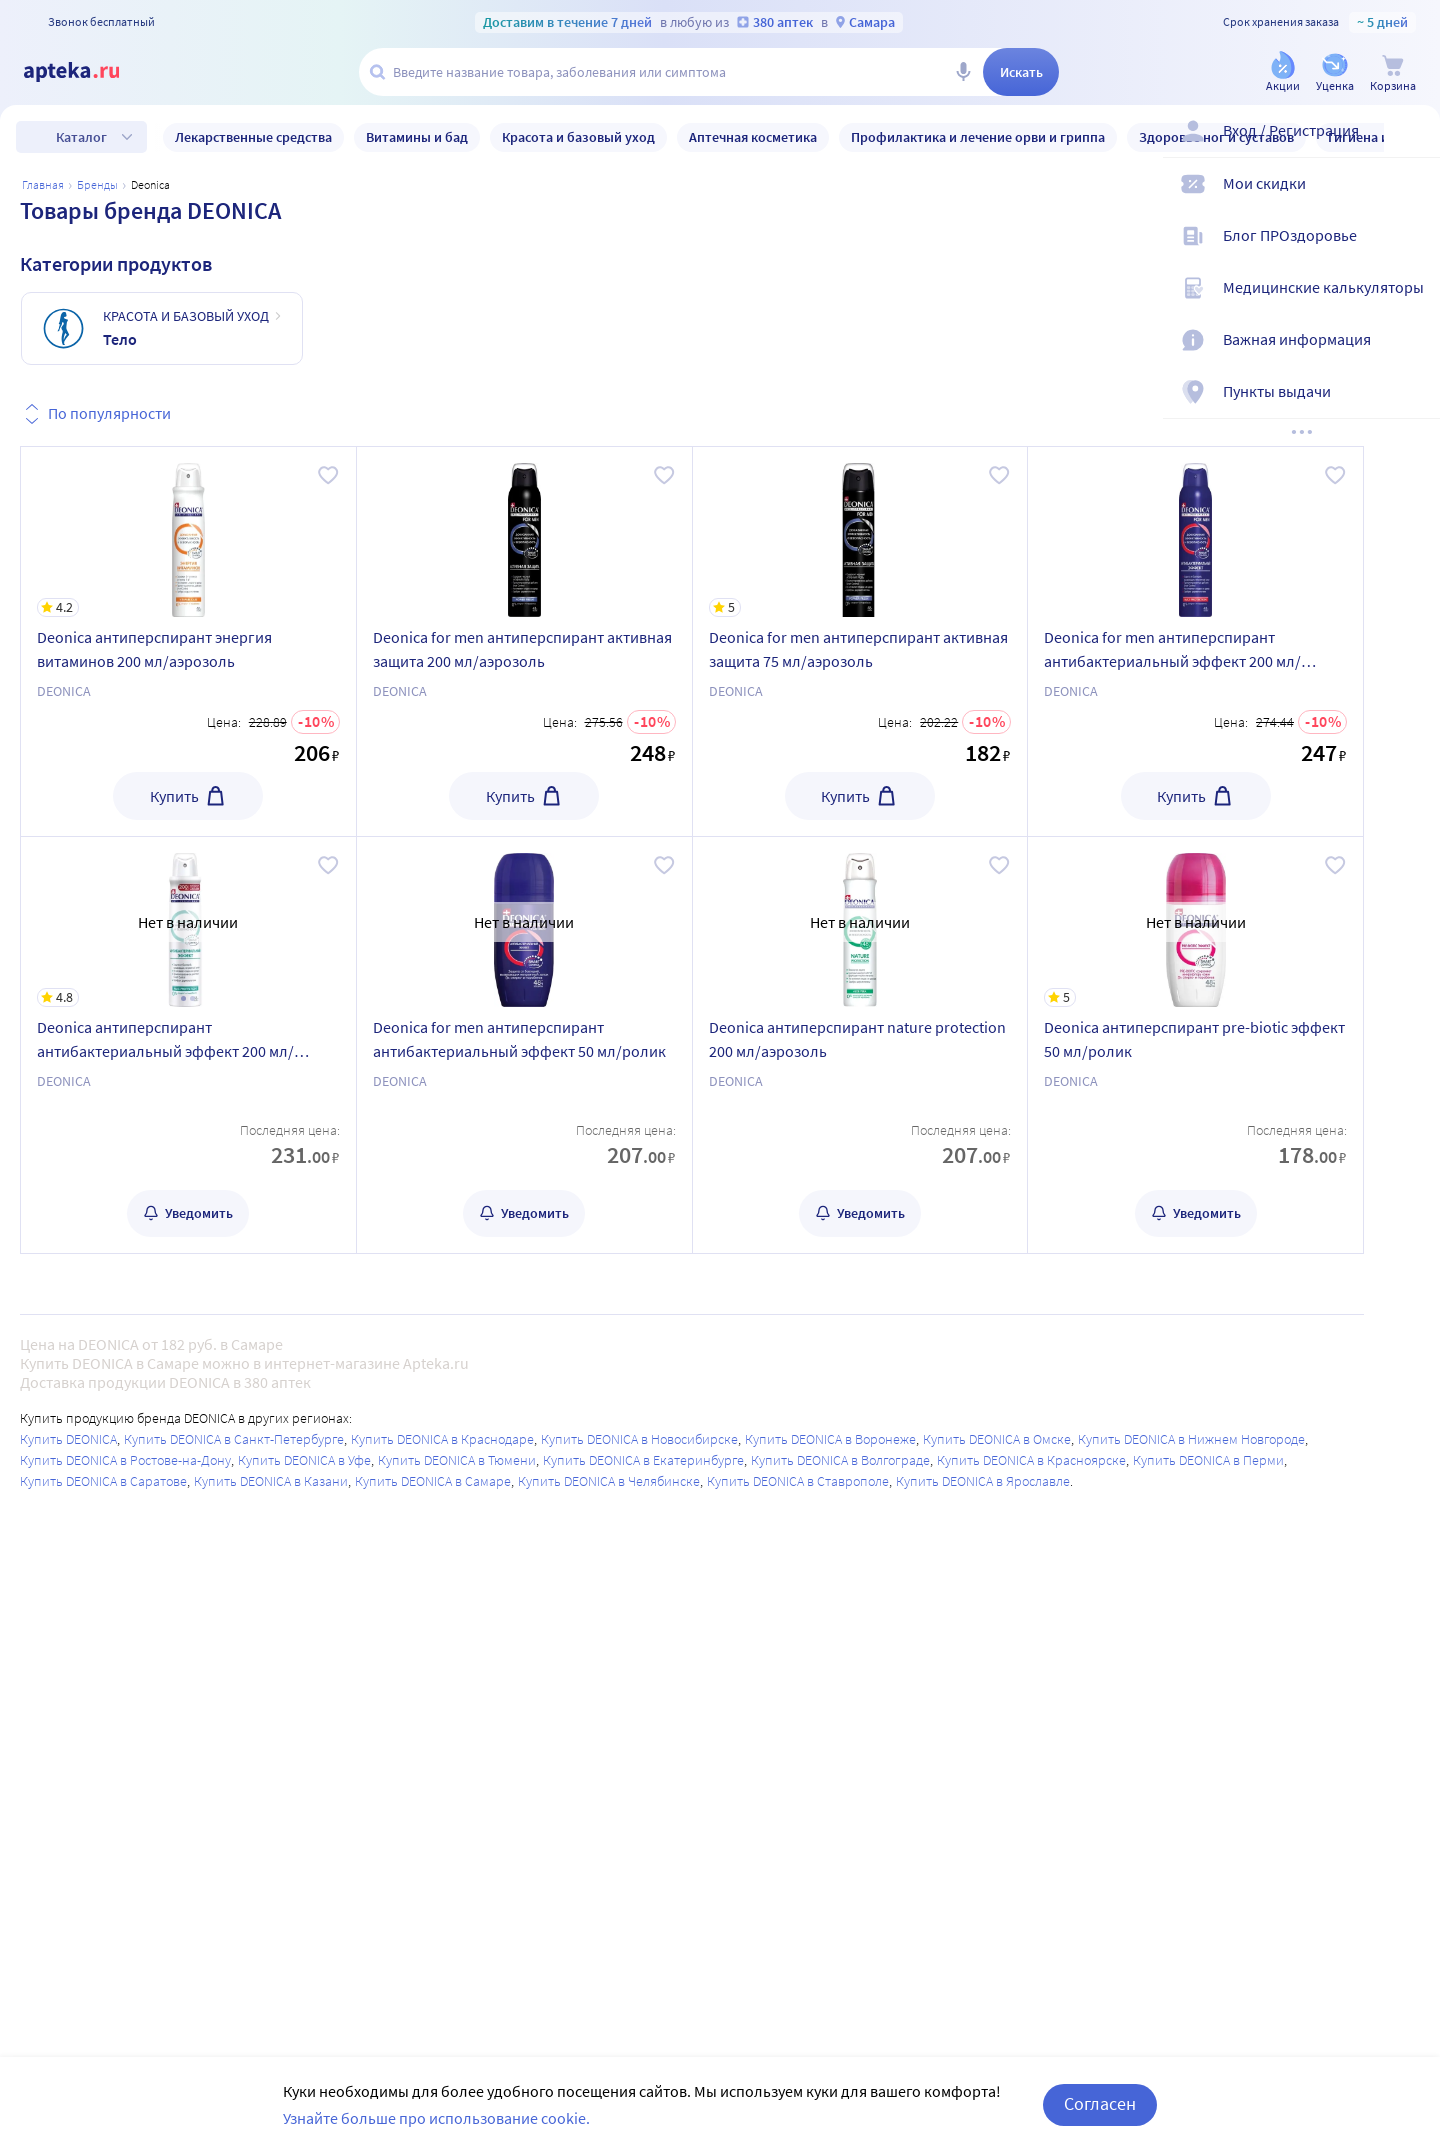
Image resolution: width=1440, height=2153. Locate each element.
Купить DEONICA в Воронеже (830, 1439)
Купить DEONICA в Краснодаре (442, 1439)
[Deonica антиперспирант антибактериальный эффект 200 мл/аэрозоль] (188, 922)
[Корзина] (1393, 73)
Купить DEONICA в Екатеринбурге (643, 1460)
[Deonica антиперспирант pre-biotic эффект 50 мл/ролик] (1195, 922)
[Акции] (1283, 73)
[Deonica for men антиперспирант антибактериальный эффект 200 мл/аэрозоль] (1195, 532)
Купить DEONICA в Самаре (433, 1481)
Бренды (97, 184)
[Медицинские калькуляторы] (1412, 304)
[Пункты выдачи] (1412, 408)
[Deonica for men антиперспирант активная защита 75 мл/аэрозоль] (860, 532)
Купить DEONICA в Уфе (304, 1460)
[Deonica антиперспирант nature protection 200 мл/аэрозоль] (860, 922)
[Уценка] (1335, 73)
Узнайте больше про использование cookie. (436, 2118)
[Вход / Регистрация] (1412, 147)
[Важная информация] (1412, 356)
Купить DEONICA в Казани (271, 1481)
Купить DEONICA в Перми (1208, 1460)
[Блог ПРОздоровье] (1412, 252)
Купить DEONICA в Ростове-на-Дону (125, 1460)
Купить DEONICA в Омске (997, 1439)
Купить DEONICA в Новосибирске (639, 1439)
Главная (43, 184)
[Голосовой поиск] (963, 72)
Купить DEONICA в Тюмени (457, 1460)
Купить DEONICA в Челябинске (609, 1481)
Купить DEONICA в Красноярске (1031, 1460)
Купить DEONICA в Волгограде (840, 1460)
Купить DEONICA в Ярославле (983, 1481)
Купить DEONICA (68, 1439)
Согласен (1100, 2103)
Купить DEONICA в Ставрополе (798, 1481)
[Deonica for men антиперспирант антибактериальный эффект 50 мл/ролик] (524, 922)
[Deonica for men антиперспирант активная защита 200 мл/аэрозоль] (524, 532)
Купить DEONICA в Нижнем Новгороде (1191, 1439)
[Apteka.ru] (88, 72)
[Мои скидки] (1412, 200)
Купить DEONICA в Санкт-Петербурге (234, 1439)
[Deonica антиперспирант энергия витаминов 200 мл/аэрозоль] (188, 532)
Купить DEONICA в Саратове (103, 1481)
